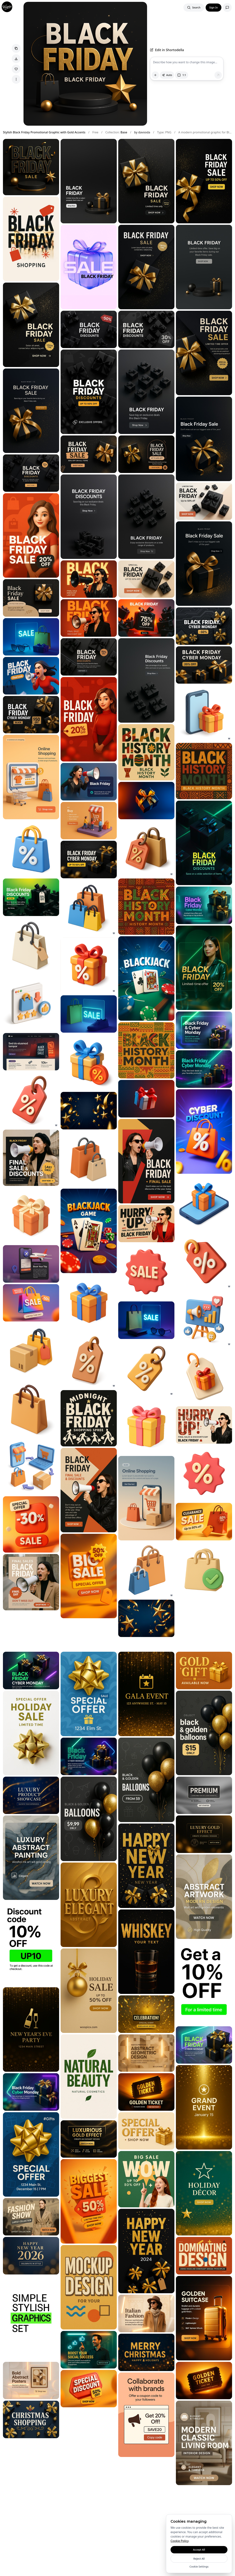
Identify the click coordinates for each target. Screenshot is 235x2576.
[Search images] (193, 7)
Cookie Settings (199, 2566)
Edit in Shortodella (167, 50)
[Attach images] (155, 75)
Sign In (213, 7)
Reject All (199, 2558)
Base (123, 132)
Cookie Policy (180, 2541)
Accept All (199, 2549)
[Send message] (218, 75)
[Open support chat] (227, 7)
